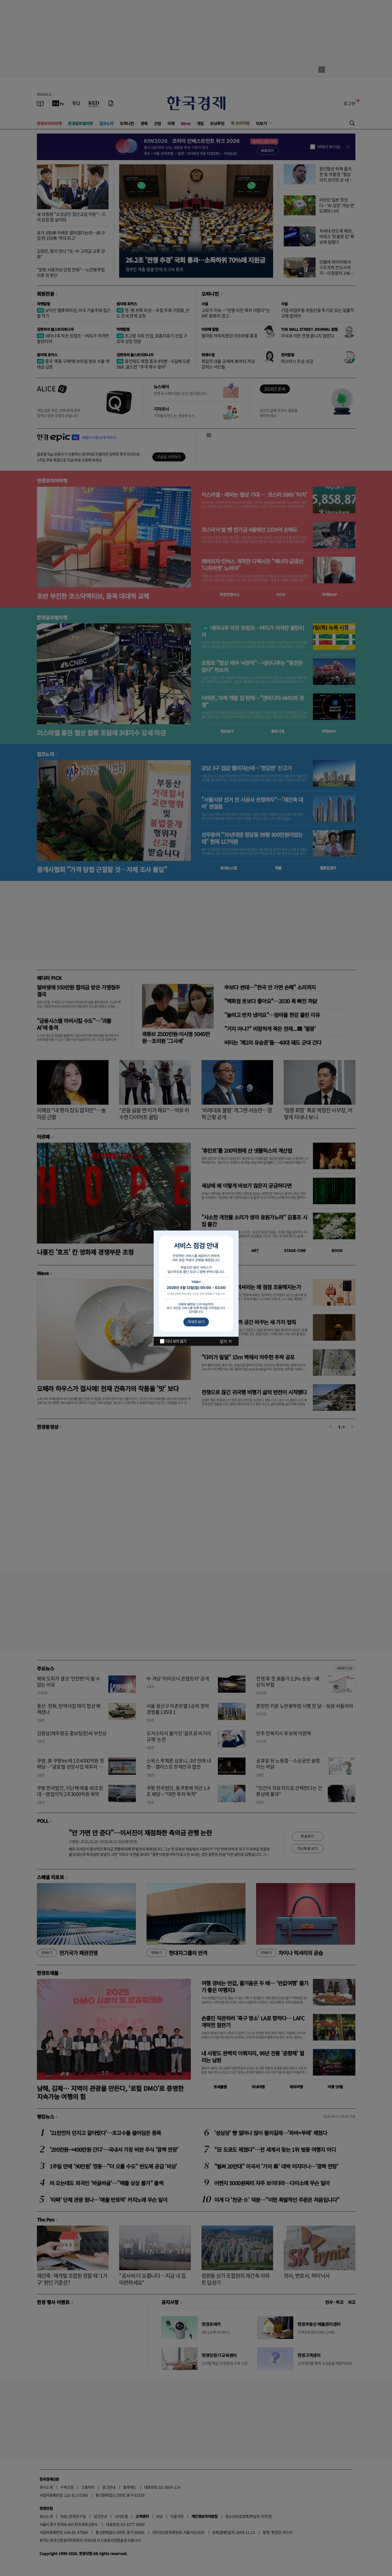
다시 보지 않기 (176, 1341)
